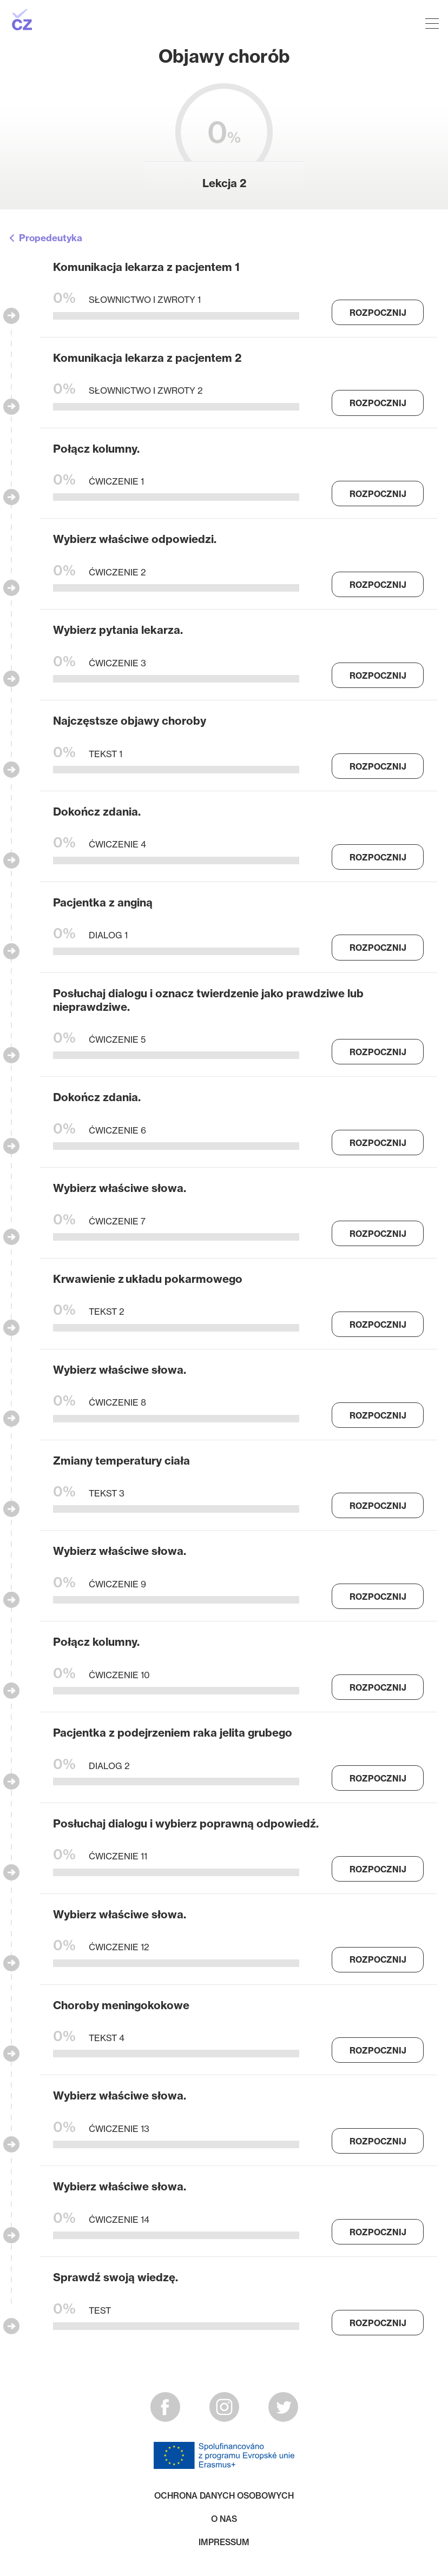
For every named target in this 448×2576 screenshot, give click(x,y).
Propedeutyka (50, 237)
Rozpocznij (378, 313)
